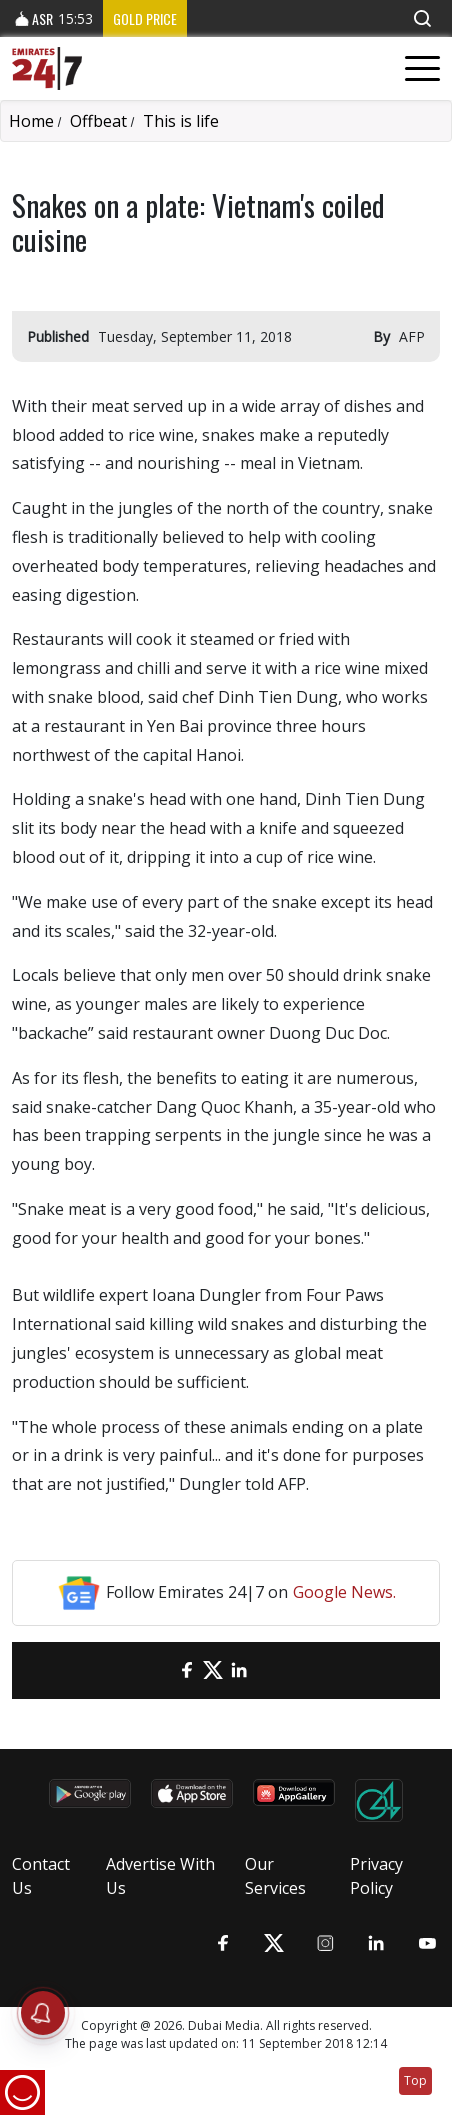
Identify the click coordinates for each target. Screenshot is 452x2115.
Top (415, 2080)
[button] (422, 18)
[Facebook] (187, 1670)
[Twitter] (213, 1670)
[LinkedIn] (239, 1670)
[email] (161, 1670)
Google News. (344, 1592)
